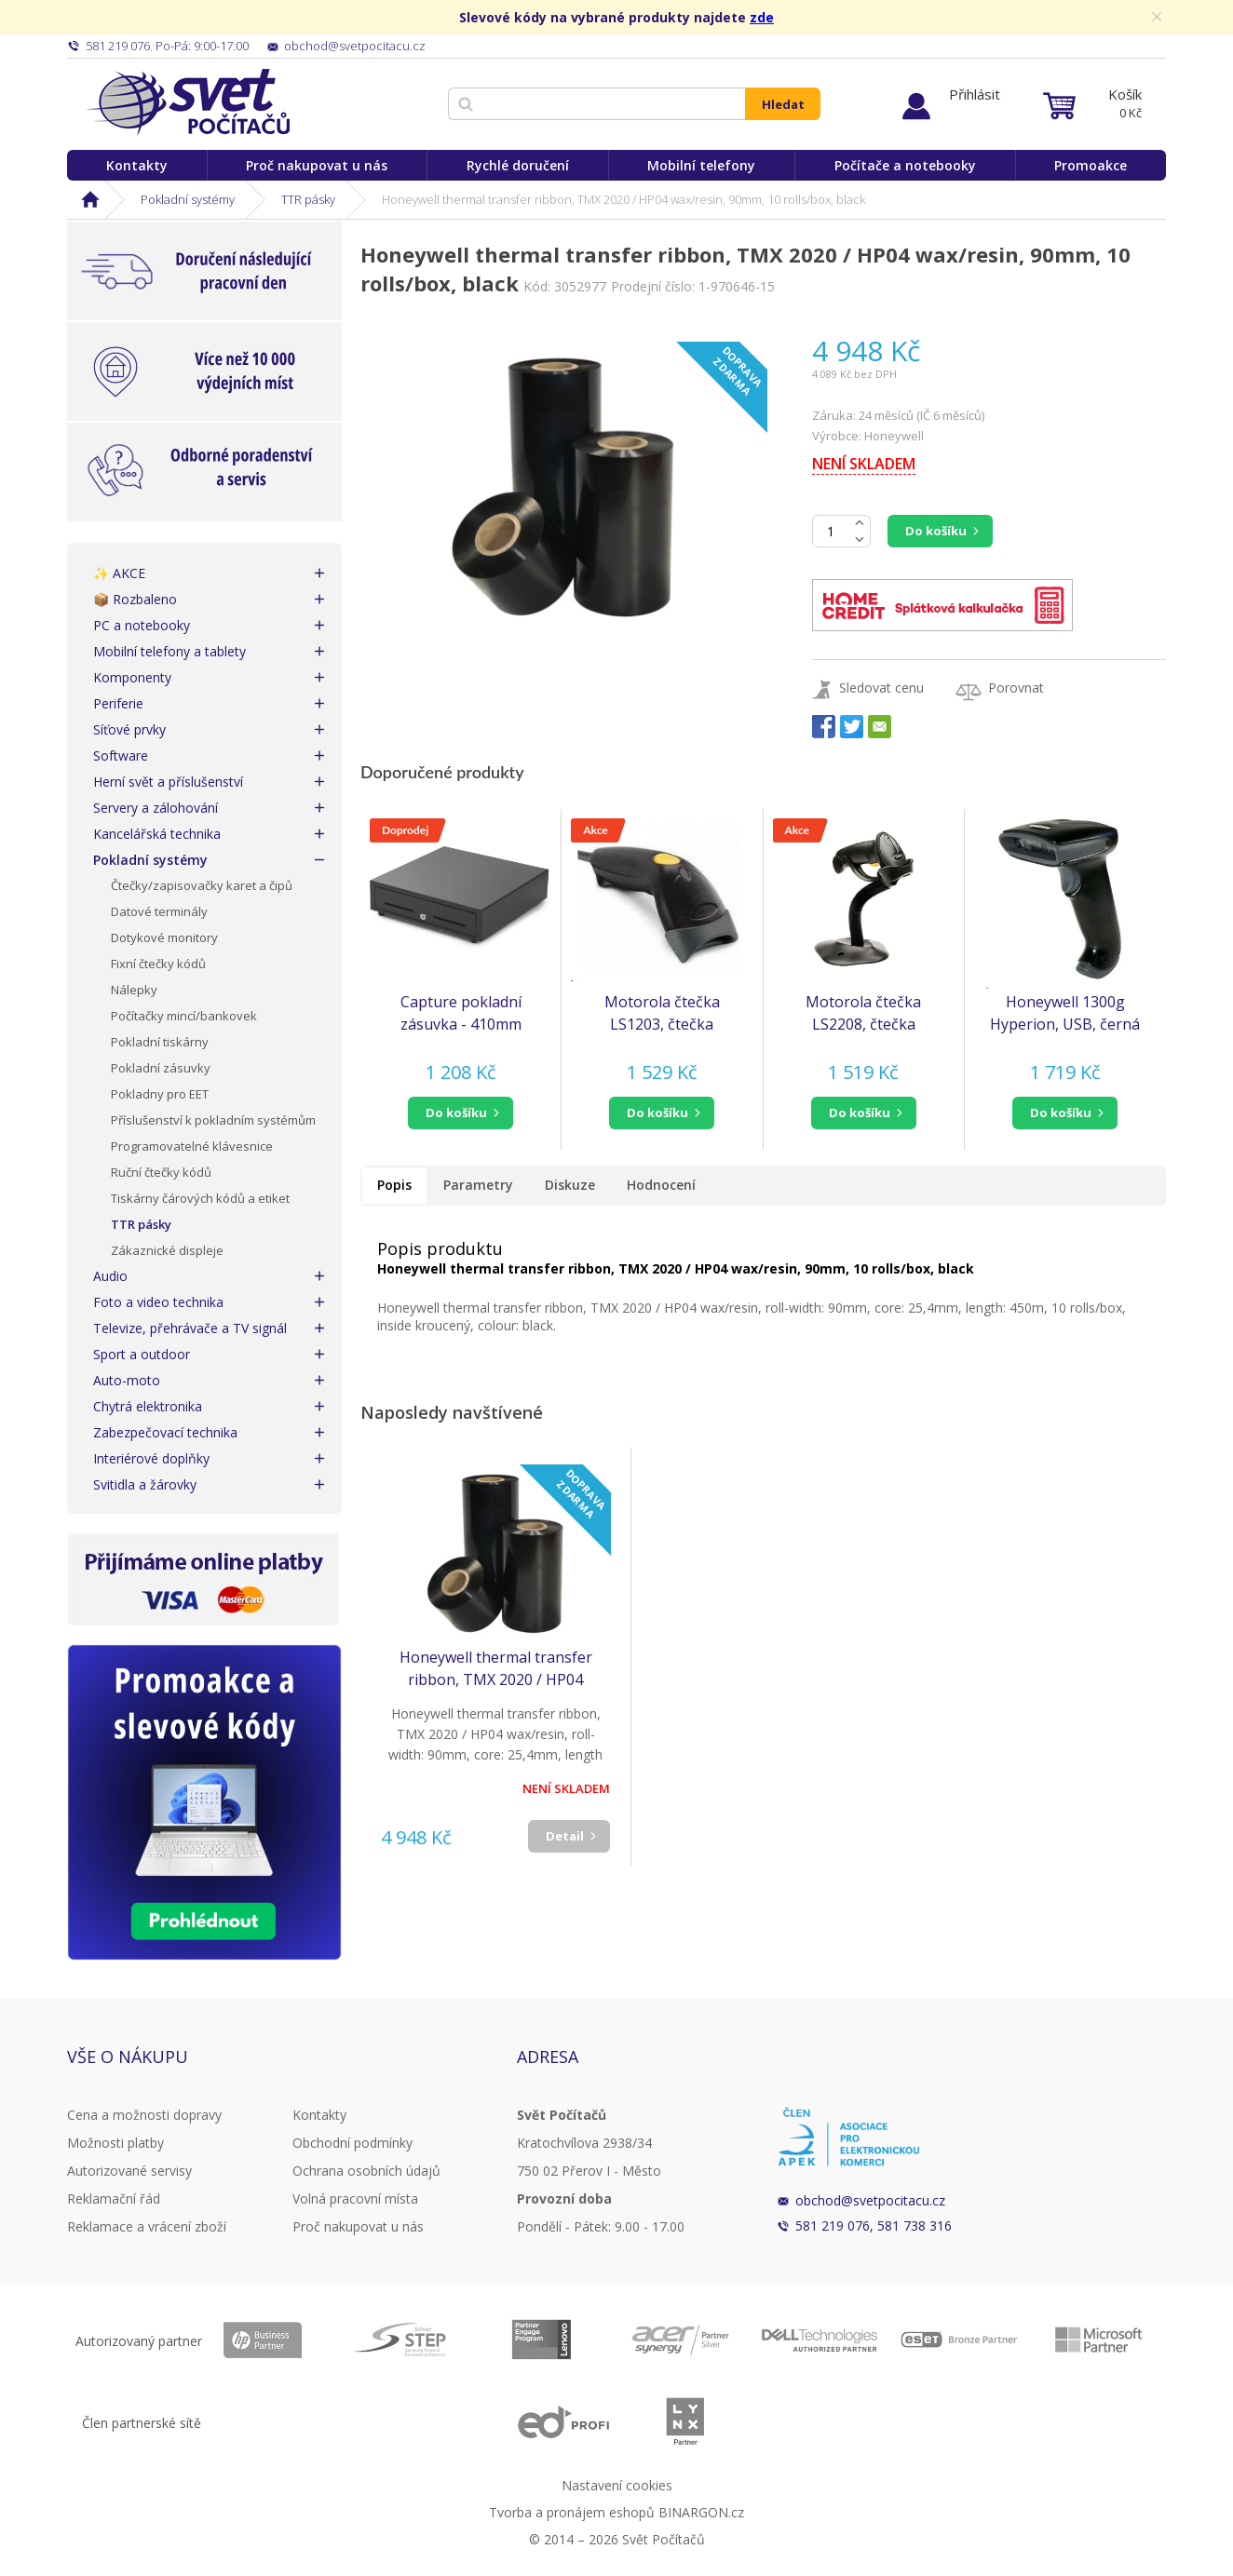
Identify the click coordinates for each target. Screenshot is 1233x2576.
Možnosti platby (115, 2142)
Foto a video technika (158, 1302)
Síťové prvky (129, 729)
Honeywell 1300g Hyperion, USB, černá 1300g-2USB (1065, 1013)
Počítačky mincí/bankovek (184, 1015)
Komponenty (132, 677)
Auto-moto (126, 1380)
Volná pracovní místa (355, 2198)
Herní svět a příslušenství (168, 781)
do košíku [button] (456, 1112)
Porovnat (1016, 687)
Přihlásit (974, 94)
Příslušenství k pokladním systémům (213, 1120)
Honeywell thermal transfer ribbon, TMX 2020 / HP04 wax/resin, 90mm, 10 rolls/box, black (495, 1669)
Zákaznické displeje (167, 1250)
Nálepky (134, 989)
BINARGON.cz (701, 2512)
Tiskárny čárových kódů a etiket (200, 1198)
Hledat (783, 104)
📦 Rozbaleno (135, 599)
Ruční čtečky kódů (161, 1172)
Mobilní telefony (701, 165)
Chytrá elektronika (147, 1406)
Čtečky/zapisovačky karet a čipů (201, 885)
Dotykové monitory (164, 937)
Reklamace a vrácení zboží (146, 2226)
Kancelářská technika (157, 834)
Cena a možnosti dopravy (144, 2115)
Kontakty (137, 165)
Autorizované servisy (129, 2170)
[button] (460, 1113)
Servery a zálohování (155, 807)
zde (762, 17)
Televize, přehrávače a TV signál (190, 1328)
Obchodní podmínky (352, 2142)
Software (120, 755)
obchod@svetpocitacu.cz (870, 2200)
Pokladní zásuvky (160, 1067)
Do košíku (936, 530)
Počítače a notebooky (905, 165)
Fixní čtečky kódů (158, 963)
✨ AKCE (119, 573)
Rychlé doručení (518, 165)
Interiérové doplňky (151, 1458)
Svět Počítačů (188, 102)
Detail (565, 1835)
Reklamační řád (113, 2198)
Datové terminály (159, 911)
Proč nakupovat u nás (316, 165)
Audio (110, 1276)
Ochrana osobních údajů (366, 2170)
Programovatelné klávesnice (192, 1146)
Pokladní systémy (188, 199)
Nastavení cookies (617, 2485)
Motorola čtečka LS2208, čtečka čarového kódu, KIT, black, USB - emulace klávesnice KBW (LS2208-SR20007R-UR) (863, 1013)
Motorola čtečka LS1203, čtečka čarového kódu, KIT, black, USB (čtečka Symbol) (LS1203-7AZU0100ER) (661, 1013)
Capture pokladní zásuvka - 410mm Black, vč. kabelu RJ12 (460, 1013)
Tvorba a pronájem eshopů (572, 2512)
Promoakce (1090, 165)
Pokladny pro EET (160, 1094)
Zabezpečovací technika (165, 1432)
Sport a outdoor (141, 1354)
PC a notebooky (141, 625)
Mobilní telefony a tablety (169, 651)
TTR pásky (308, 199)
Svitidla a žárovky (144, 1484)
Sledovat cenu (881, 687)
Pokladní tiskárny (160, 1041)
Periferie (118, 703)
